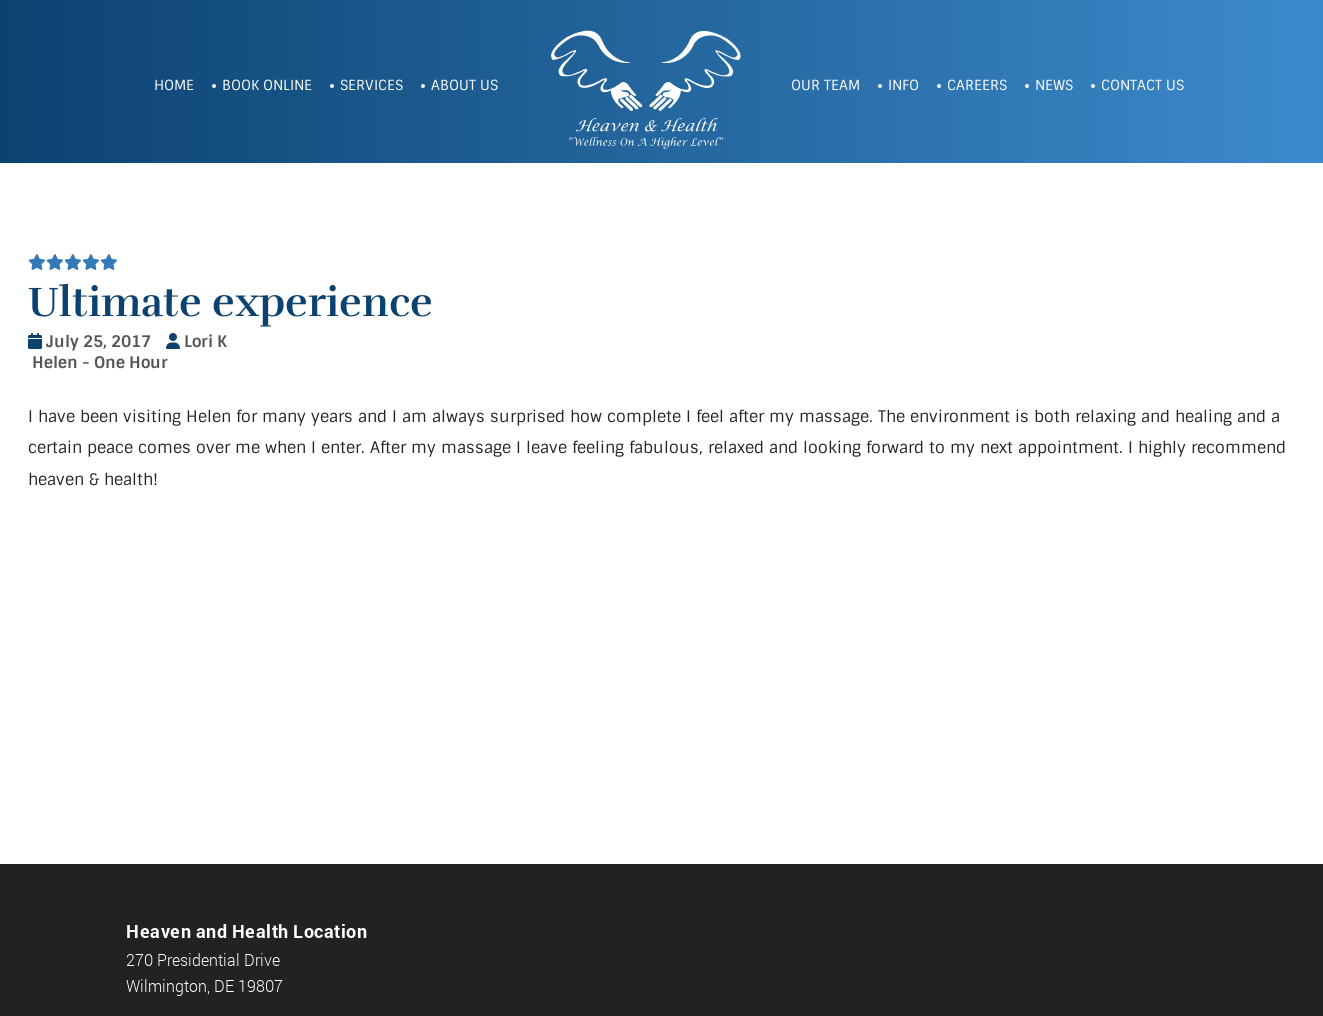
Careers (977, 85)
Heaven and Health (645, 87)
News (1054, 85)
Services (371, 85)
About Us (464, 85)
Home (174, 85)
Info (903, 85)
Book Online (267, 85)
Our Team (825, 85)
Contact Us (1142, 85)
